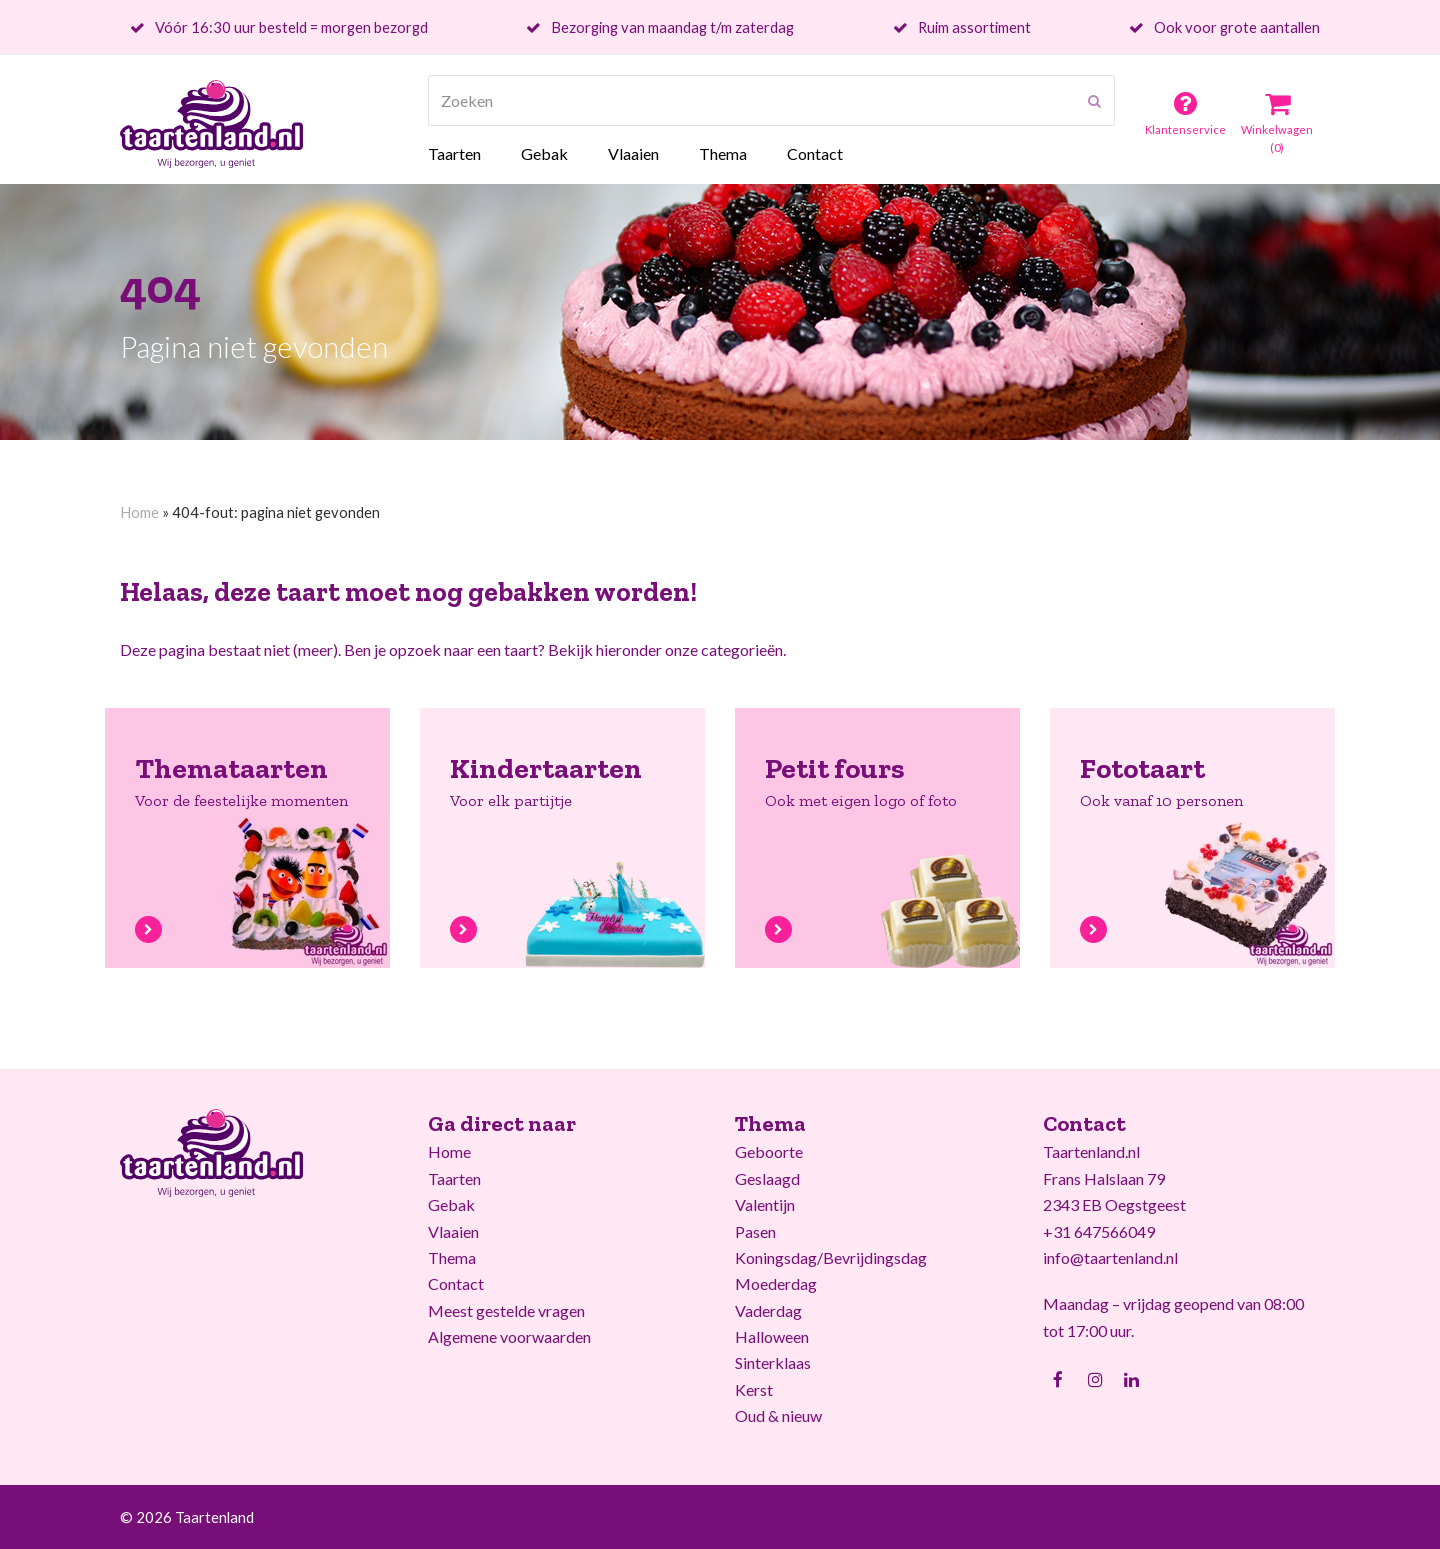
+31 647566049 (1099, 1231)
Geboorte (769, 1151)
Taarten (454, 1178)
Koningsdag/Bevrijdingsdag (831, 1257)
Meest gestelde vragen (506, 1310)
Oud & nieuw (778, 1415)
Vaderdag (768, 1310)
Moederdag (776, 1283)
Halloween (772, 1336)
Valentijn (765, 1204)
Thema (452, 1257)
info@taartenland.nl (1110, 1257)
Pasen (755, 1231)
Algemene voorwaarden (509, 1336)
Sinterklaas (773, 1362)
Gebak (451, 1204)
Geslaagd (767, 1178)
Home (139, 512)
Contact (456, 1283)
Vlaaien (453, 1231)
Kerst (754, 1389)
